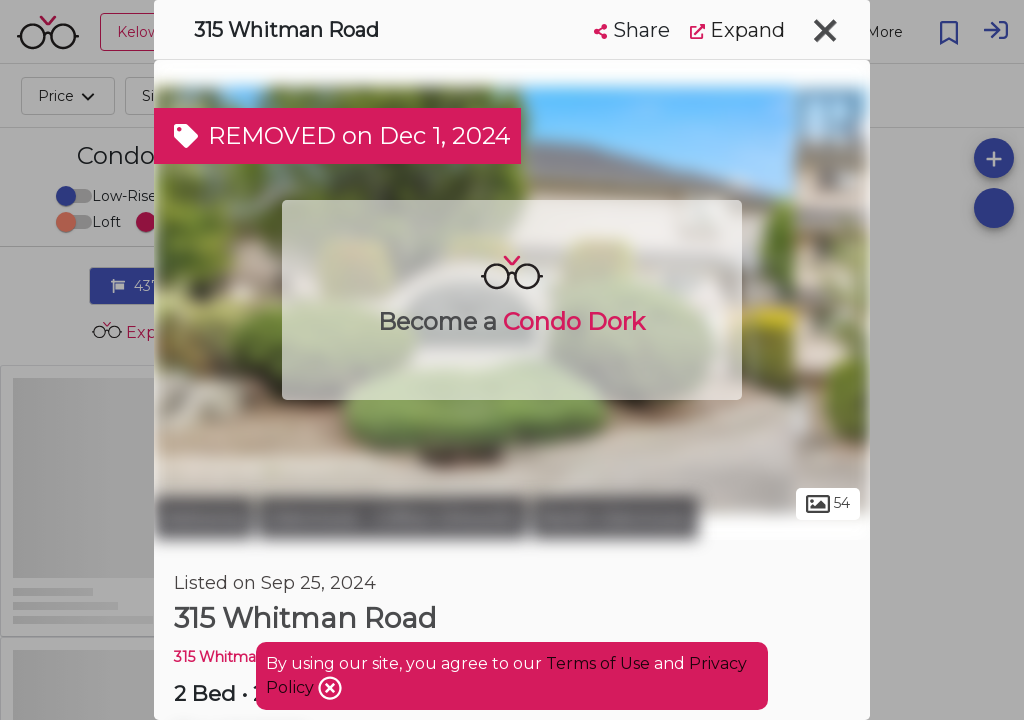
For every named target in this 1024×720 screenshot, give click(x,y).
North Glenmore (615, 518)
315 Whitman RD (233, 657)
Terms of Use (598, 663)
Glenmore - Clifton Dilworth (392, 518)
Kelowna (203, 518)
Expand (737, 30)
